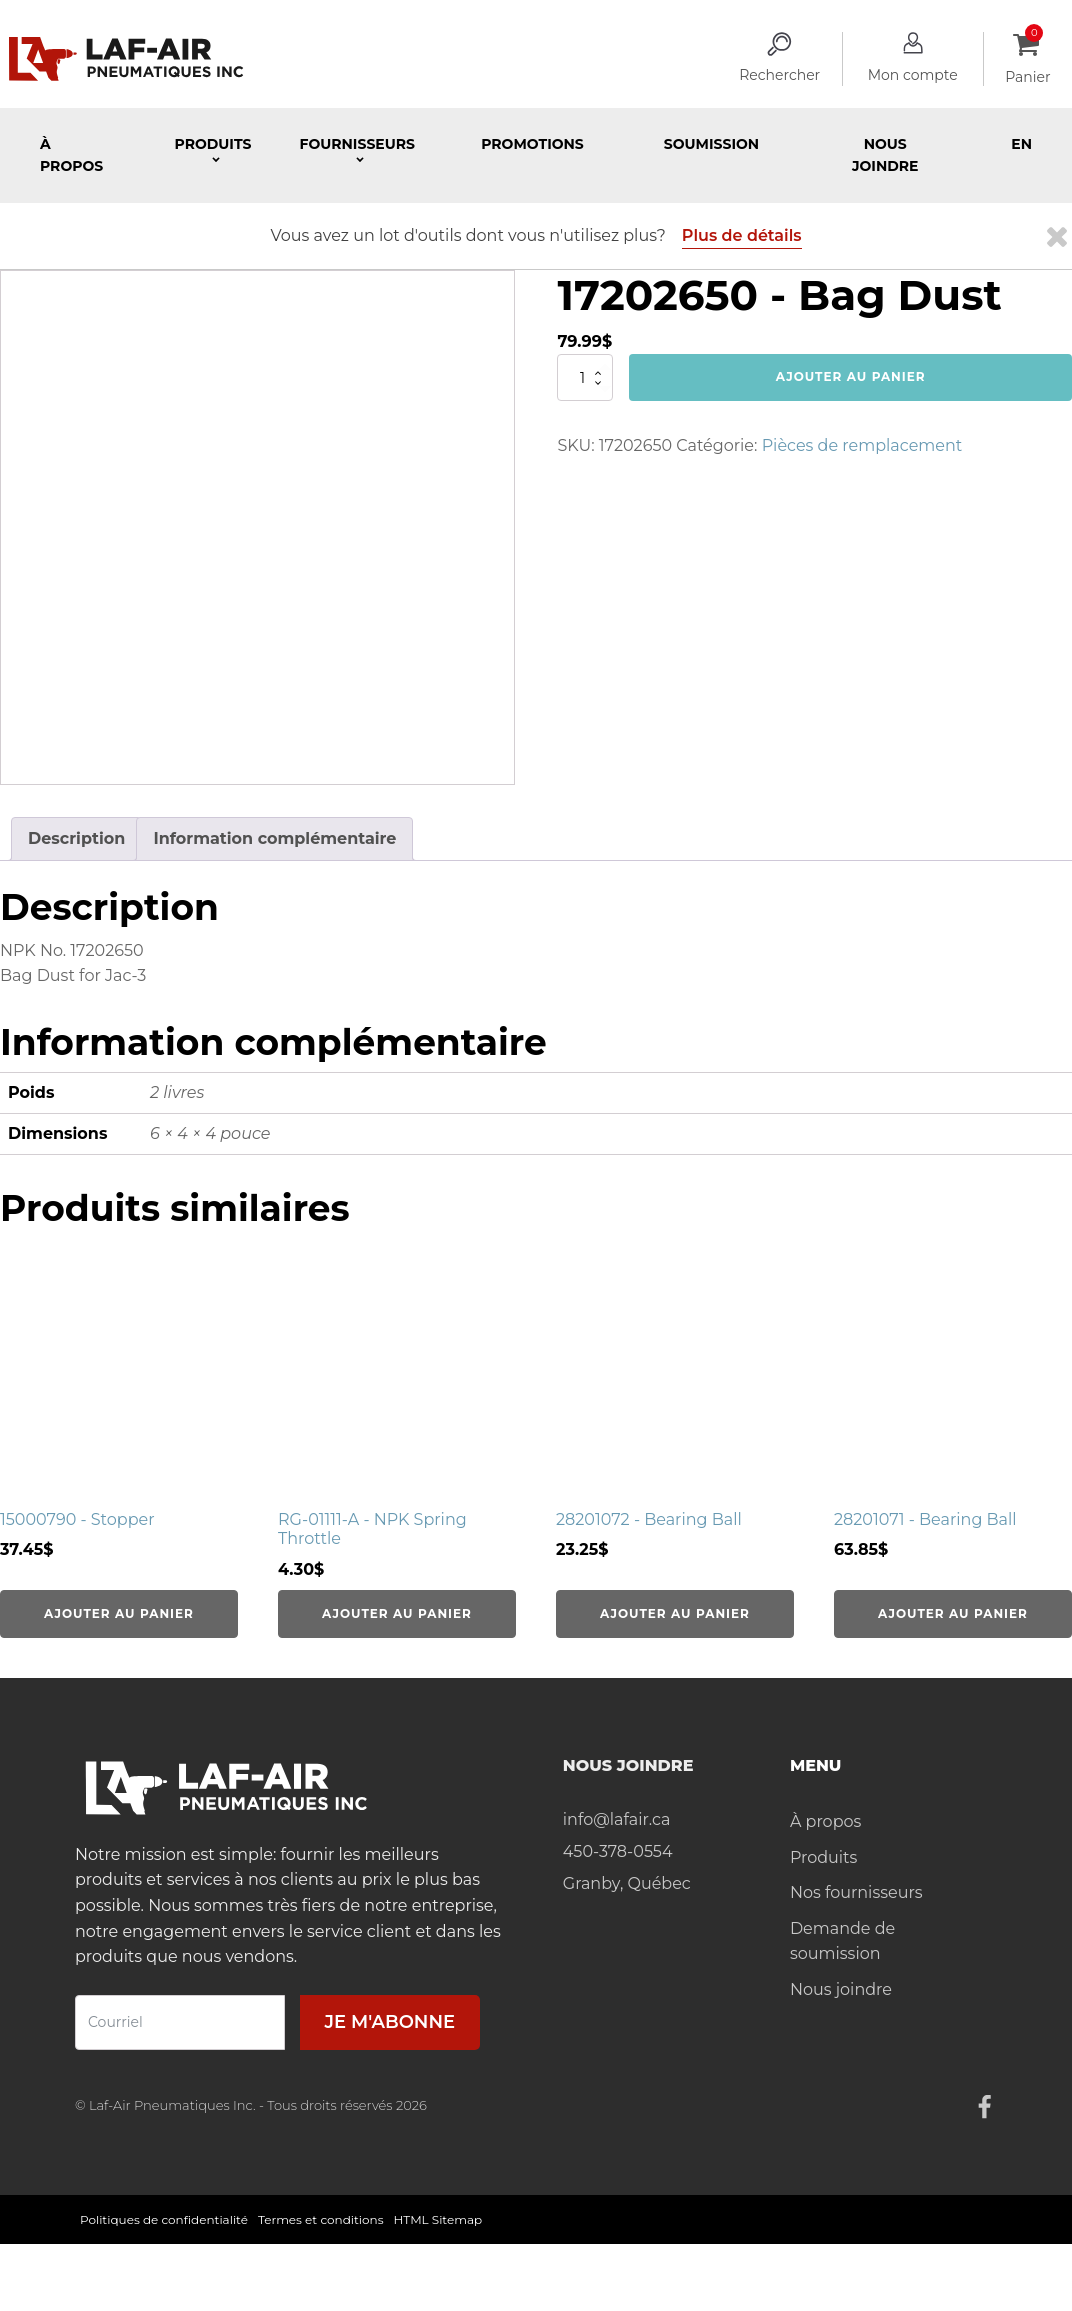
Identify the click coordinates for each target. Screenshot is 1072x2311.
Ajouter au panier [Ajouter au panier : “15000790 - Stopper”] (119, 1613)
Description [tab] (76, 838)
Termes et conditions (321, 2219)
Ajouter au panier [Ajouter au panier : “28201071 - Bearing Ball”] (953, 1613)
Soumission (711, 144)
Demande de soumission (842, 1941)
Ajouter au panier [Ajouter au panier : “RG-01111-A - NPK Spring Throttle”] (397, 1613)
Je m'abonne (390, 2022)
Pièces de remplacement (862, 445)
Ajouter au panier (851, 376)
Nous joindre (885, 155)
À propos (71, 155)
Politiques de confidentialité (164, 2219)
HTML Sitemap (438, 2219)
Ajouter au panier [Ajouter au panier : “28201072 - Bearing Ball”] (675, 1613)
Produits (823, 1857)
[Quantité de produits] (585, 377)
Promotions (532, 144)
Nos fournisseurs (856, 1892)
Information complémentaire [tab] (274, 838)
